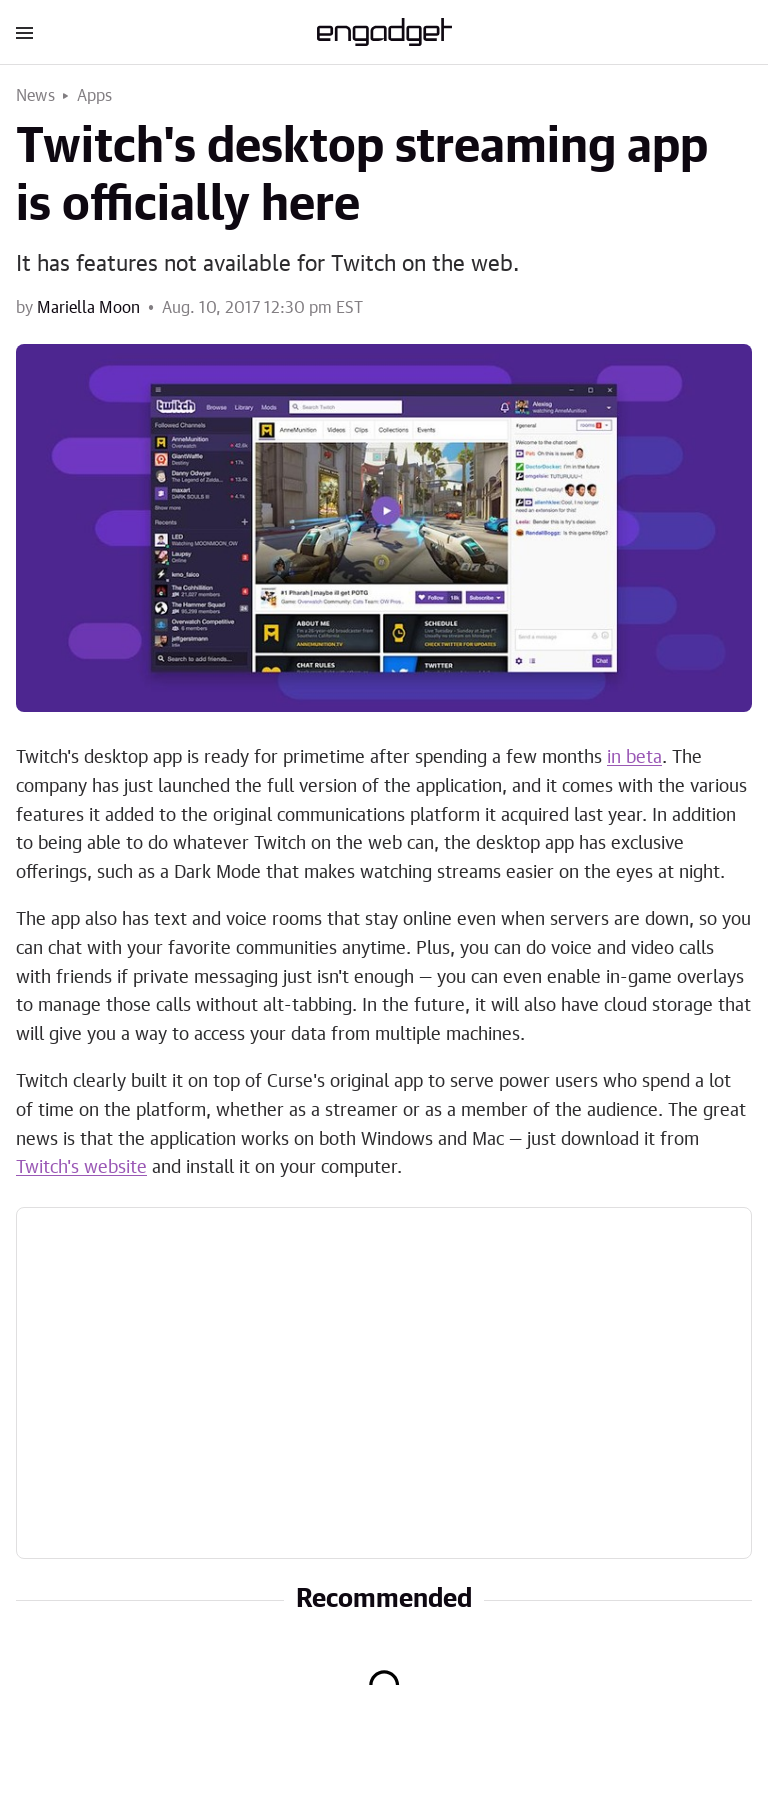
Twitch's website (81, 1168)
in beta (634, 758)
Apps (95, 96)
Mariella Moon (88, 308)
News (35, 96)
